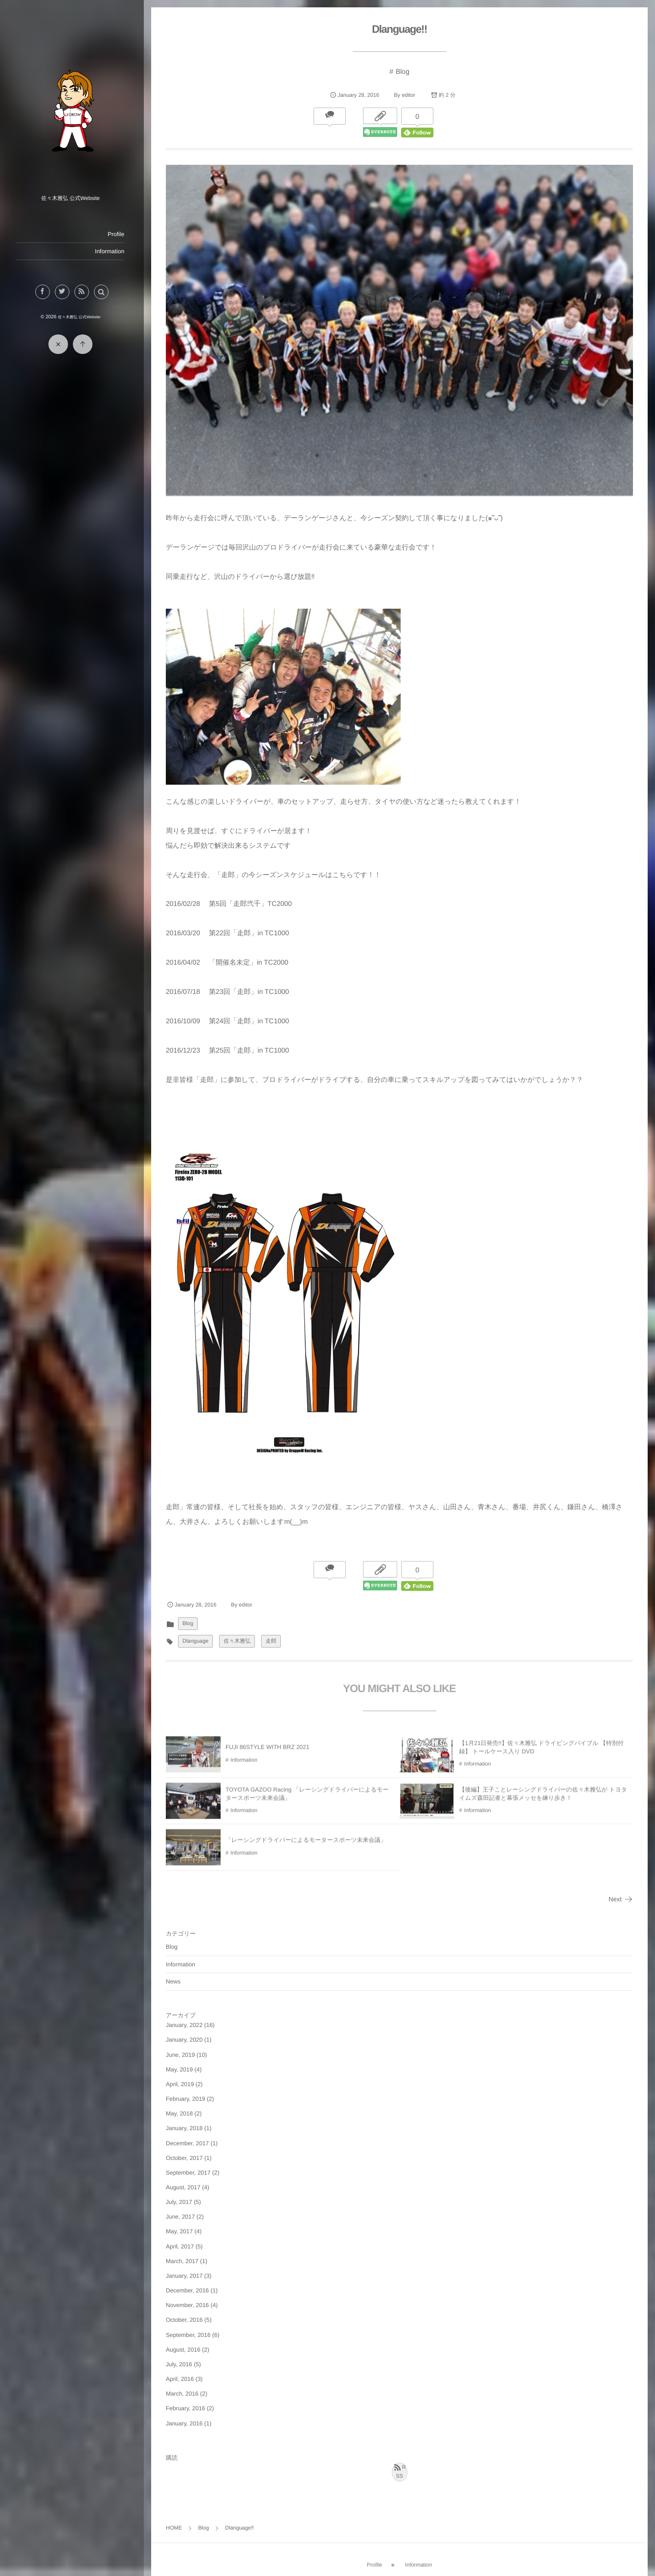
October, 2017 (187, 2155)
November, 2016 (190, 2303)
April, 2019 (183, 2082)
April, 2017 (183, 2244)
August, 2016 (186, 2347)
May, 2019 (182, 2067)
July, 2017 (182, 2200)
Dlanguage (198, 1639)
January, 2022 (187, 2023)
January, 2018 (187, 2126)
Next (621, 1896)
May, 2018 (182, 2111)
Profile (119, 234)
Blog (404, 71)
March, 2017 (185, 2259)
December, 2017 (190, 2140)
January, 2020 (187, 2037)
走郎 (274, 1639)
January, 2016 (187, 2421)
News (176, 1979)
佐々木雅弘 (239, 1639)
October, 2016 (187, 2317)
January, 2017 (187, 2273)
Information (112, 251)
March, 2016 (185, 2391)
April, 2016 (183, 2377)
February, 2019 (188, 2096)
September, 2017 (191, 2170)
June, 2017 (183, 2214)
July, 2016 (182, 2362)
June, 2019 (183, 2052)
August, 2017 (186, 2185)
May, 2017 (182, 2229)
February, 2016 (188, 2406)
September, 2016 (191, 2332)
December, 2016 (190, 2288)
